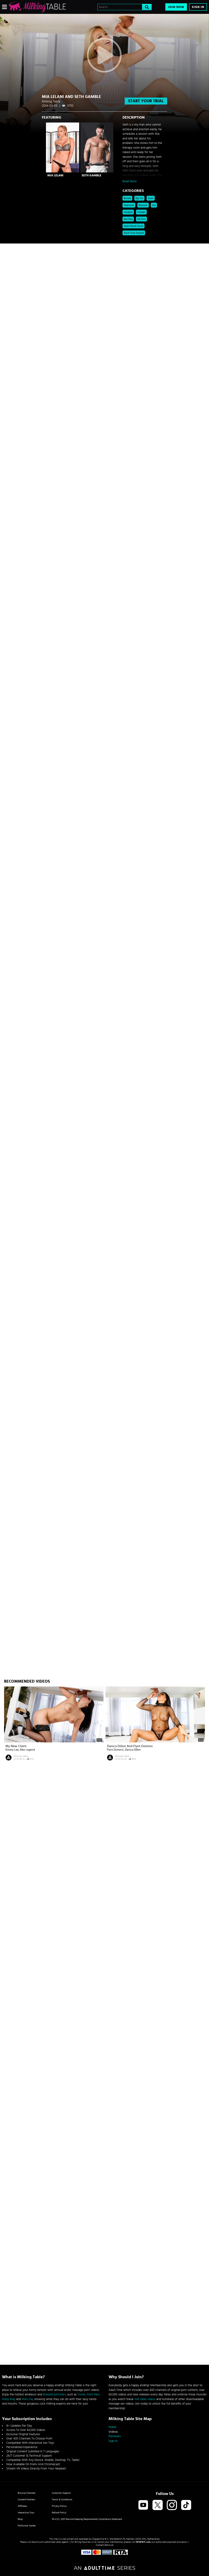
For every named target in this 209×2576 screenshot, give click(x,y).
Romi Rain (93, 2394)
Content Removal (104, 2545)
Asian (150, 198)
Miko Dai (27, 2399)
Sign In (198, 7)
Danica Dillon (133, 1749)
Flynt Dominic (115, 1749)
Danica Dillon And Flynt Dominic (130, 1746)
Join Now (176, 7)
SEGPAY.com (143, 2542)
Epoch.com (38, 2542)
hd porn (141, 219)
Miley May (8, 2399)
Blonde (127, 198)
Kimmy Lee (12, 1749)
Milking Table (21, 1756)
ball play (128, 219)
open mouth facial (133, 226)
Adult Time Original (134, 233)
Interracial (129, 205)
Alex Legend (27, 1749)
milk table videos (145, 2399)
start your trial (146, 101)
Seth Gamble (91, 175)
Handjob (128, 212)
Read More (129, 181)
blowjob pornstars (54, 2394)
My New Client (16, 1746)
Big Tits (139, 198)
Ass (154, 205)
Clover (81, 2394)
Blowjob (143, 205)
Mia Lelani (55, 175)
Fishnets (141, 212)
